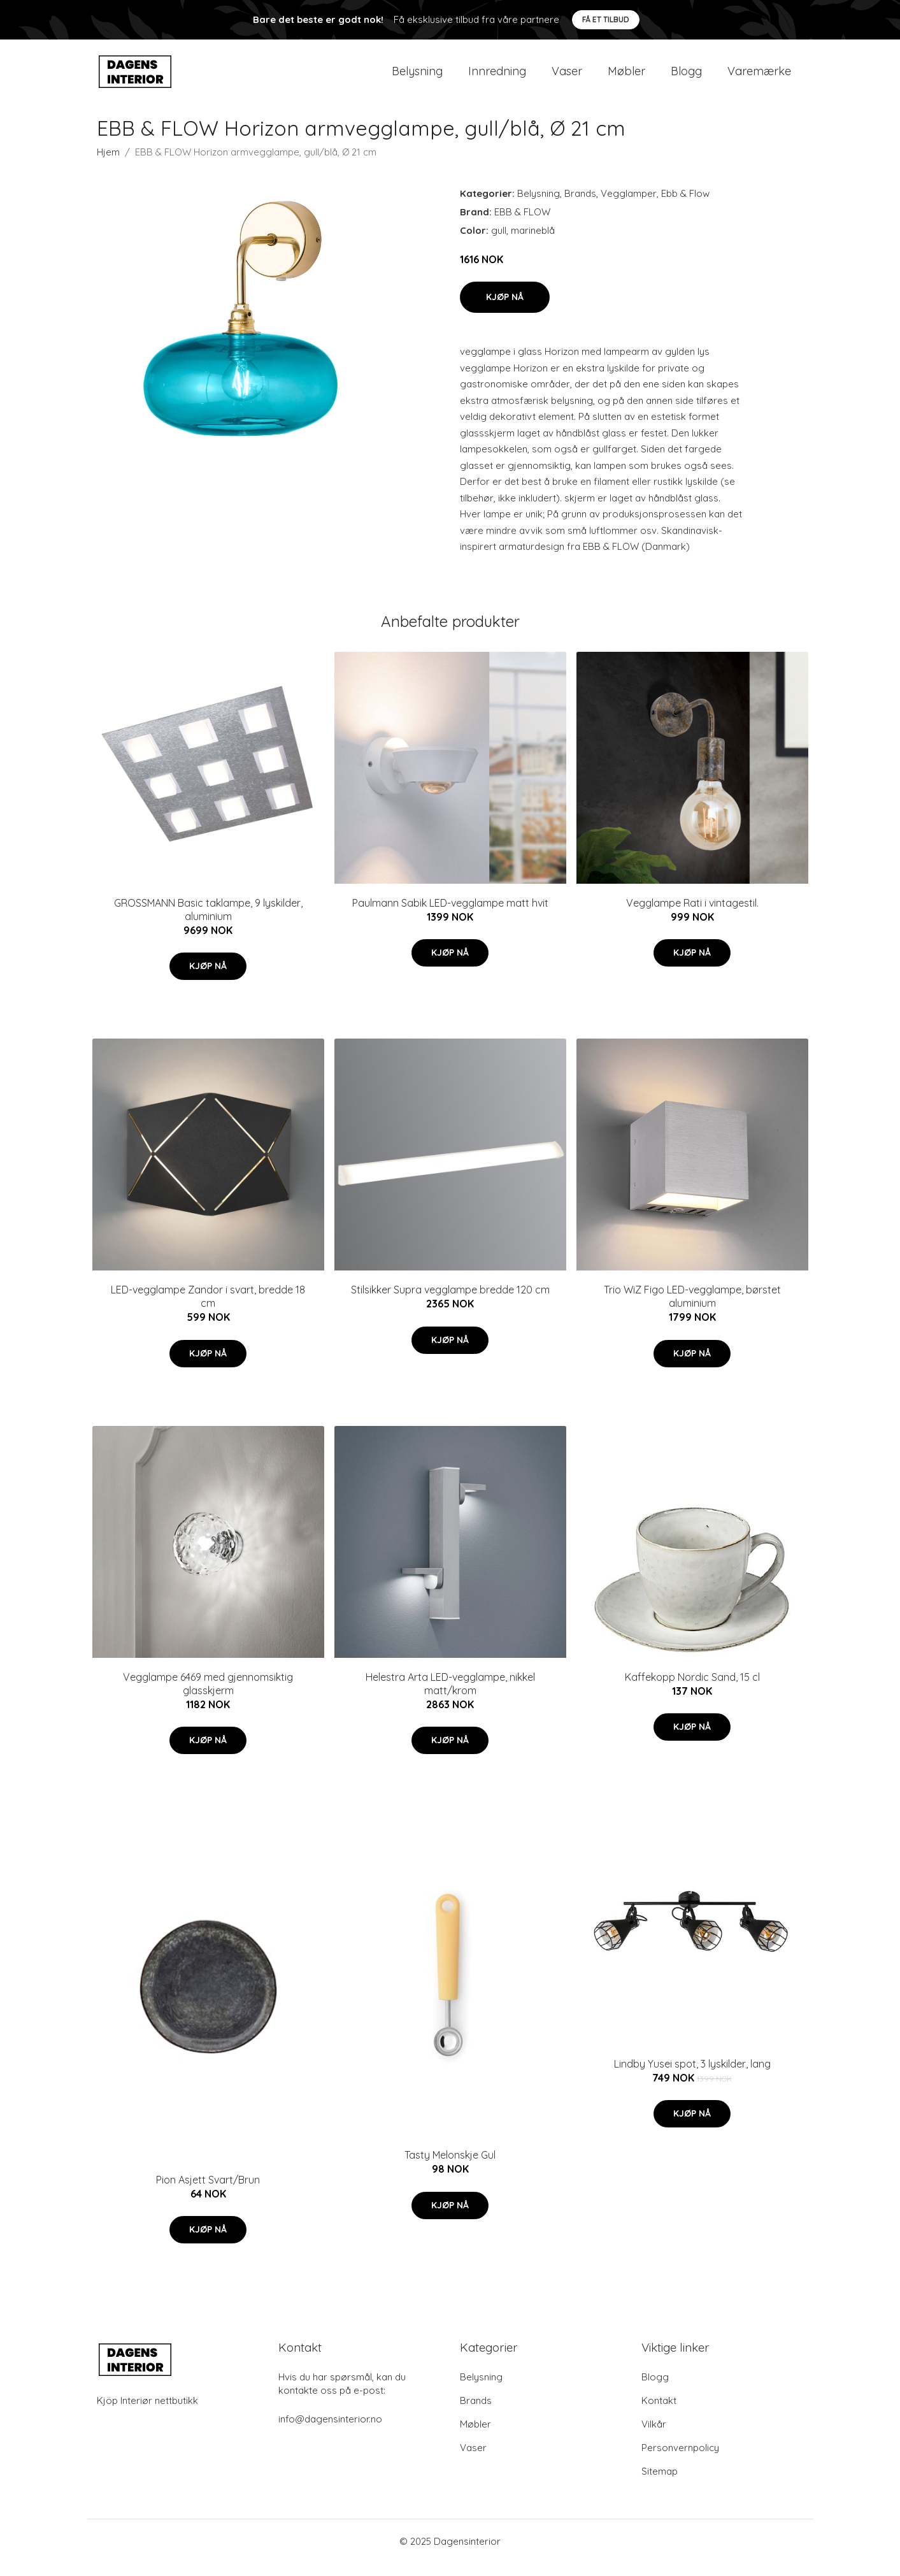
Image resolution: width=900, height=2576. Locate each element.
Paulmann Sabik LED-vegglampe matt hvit (450, 915)
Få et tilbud (605, 19)
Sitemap (659, 2484)
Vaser (567, 77)
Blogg (686, 77)
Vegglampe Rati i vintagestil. (692, 915)
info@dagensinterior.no (330, 2432)
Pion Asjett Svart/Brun (208, 2192)
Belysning (417, 77)
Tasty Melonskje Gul (450, 2167)
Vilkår (653, 2437)
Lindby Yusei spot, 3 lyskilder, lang (692, 2076)
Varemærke (759, 77)
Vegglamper (629, 206)
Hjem (108, 165)
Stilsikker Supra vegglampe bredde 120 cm (450, 1302)
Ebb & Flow (685, 206)
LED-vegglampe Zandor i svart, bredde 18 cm (208, 1309)
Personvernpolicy (680, 2460)
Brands (580, 206)
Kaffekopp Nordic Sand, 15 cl (692, 1689)
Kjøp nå (505, 309)
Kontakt (658, 2413)
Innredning (497, 77)
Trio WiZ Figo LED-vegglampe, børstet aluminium (692, 1309)
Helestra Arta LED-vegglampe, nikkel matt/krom (450, 1696)
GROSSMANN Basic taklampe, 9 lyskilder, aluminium (208, 922)
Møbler (626, 77)
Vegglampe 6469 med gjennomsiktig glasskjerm (208, 1696)
